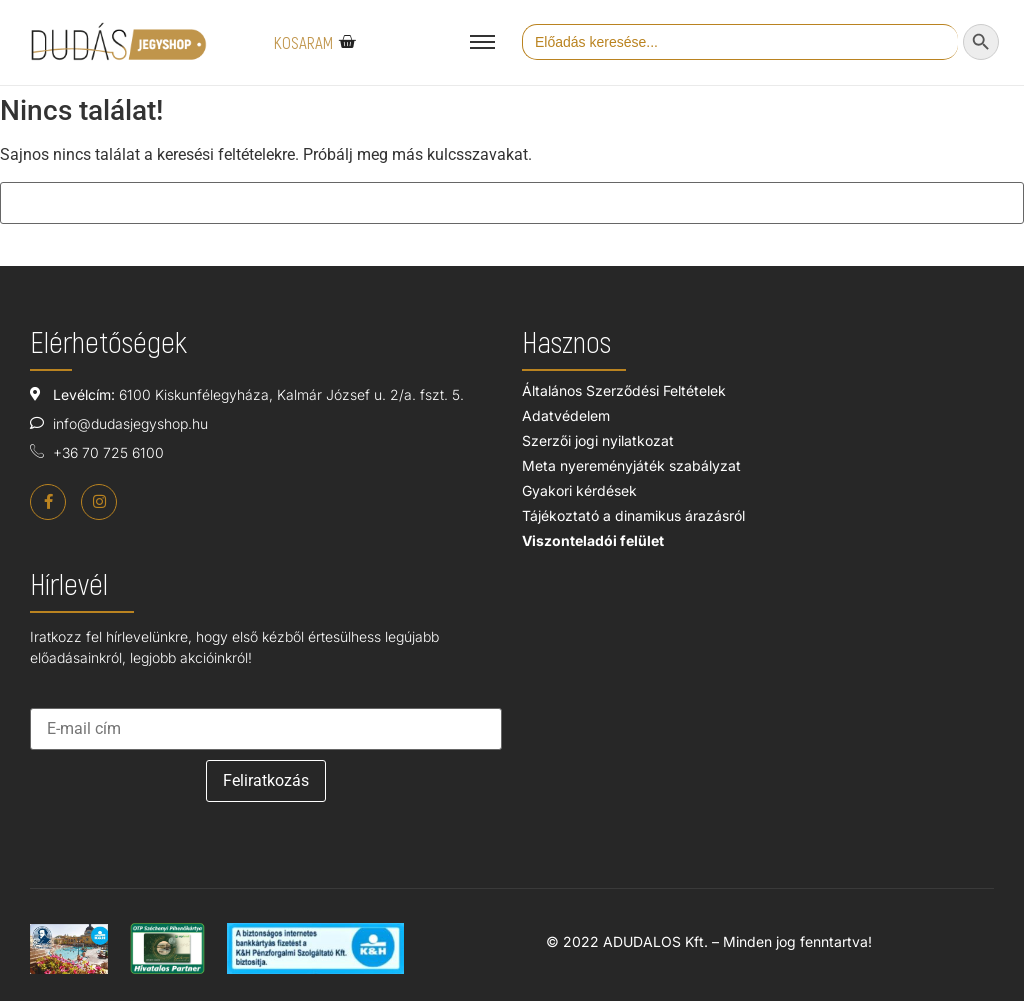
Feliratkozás (266, 780)
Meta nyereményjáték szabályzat (631, 465)
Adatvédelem (566, 415)
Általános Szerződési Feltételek (624, 390)
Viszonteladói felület (593, 540)
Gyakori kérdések (579, 490)
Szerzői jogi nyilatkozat (598, 440)
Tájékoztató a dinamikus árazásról (633, 515)
